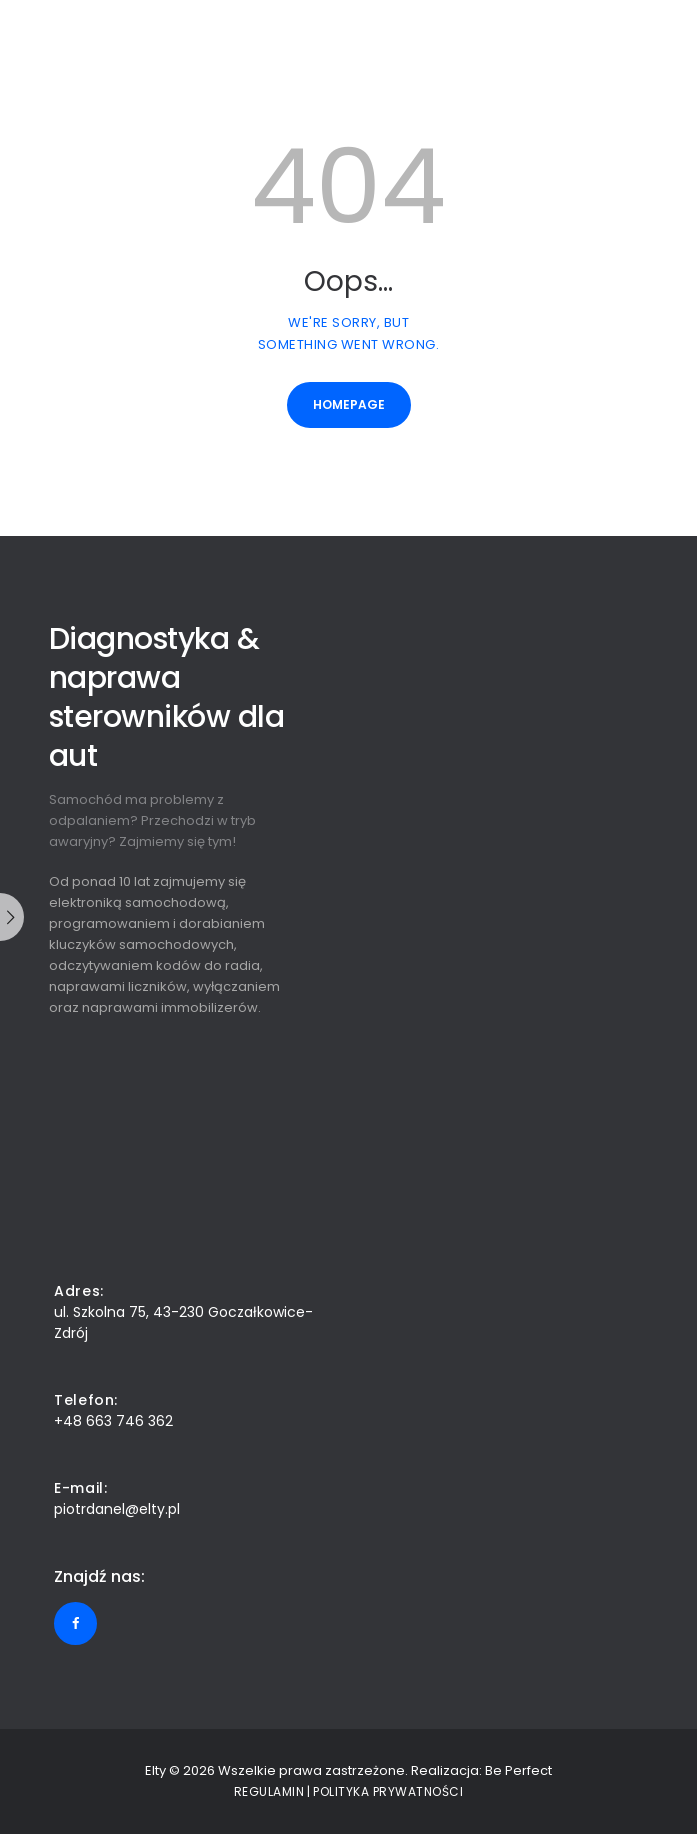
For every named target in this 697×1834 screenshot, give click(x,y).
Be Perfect (518, 1770)
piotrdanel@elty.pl (117, 1509)
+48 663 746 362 (113, 1421)
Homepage (349, 404)
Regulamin (269, 1791)
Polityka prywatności (388, 1791)
